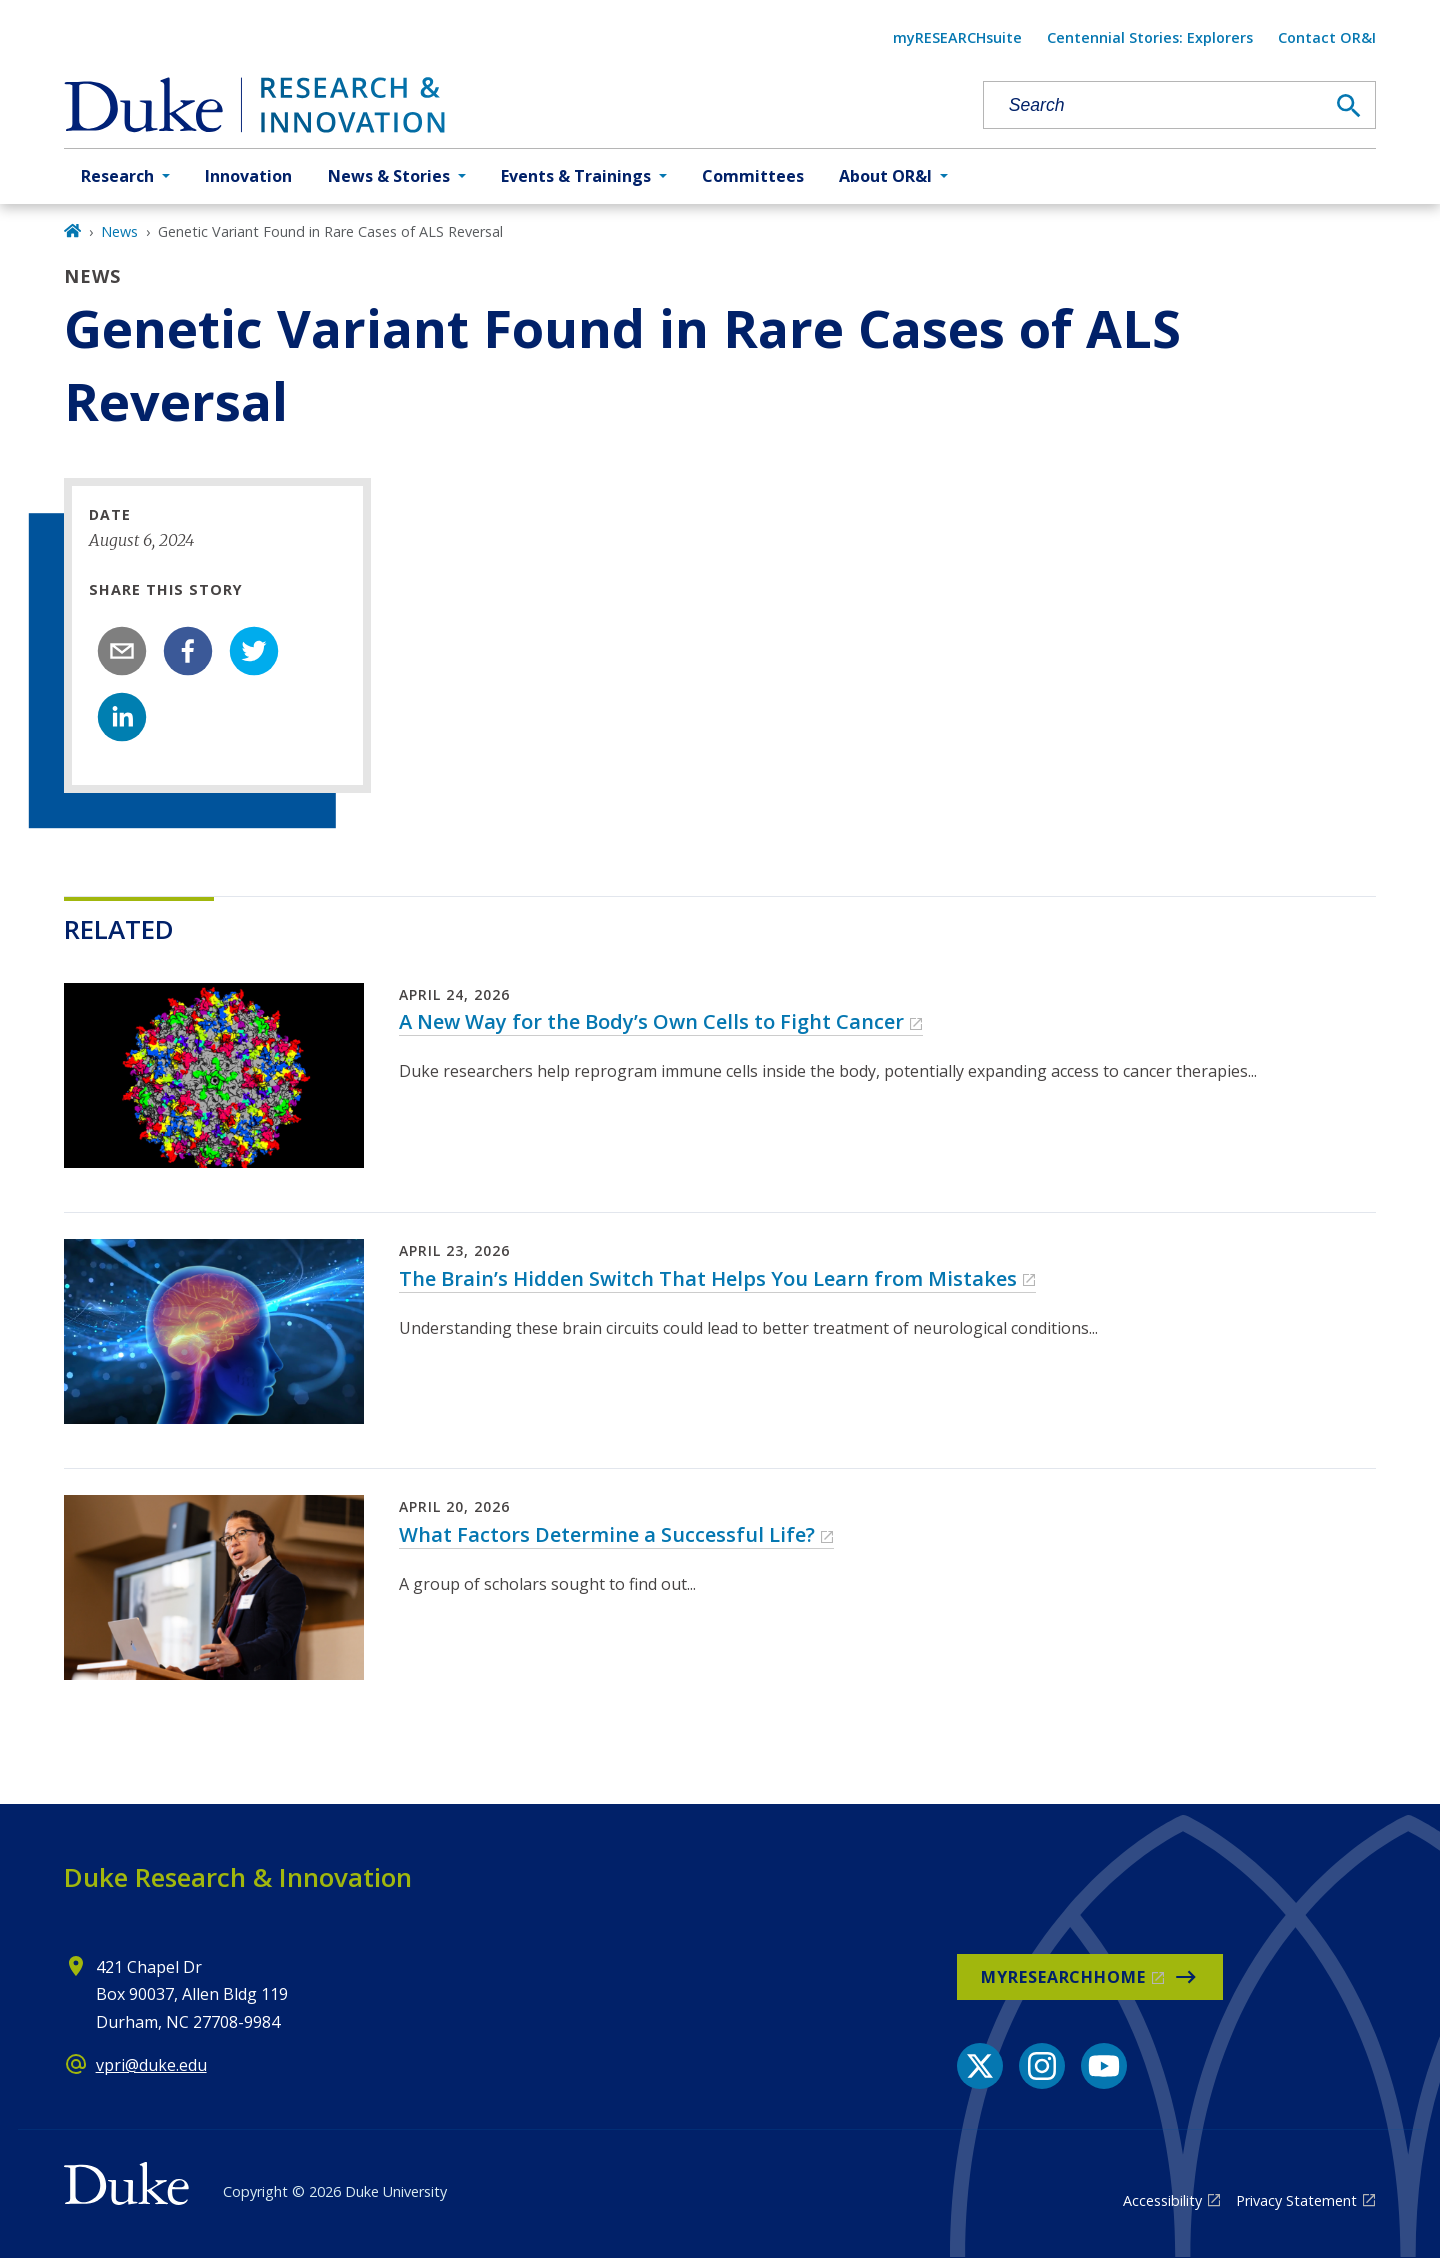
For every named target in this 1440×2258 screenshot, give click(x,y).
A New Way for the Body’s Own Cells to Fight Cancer (651, 1021)
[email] (122, 651)
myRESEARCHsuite (957, 37)
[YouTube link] (1104, 2066)
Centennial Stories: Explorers (1150, 37)
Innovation (248, 176)
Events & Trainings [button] (576, 176)
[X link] (980, 2066)
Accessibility (1162, 2200)
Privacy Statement (1296, 2200)
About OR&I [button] (885, 176)
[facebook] (188, 651)
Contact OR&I (1327, 37)
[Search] (1349, 106)
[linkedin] (122, 717)
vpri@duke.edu (151, 2065)
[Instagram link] (1042, 2066)
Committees (753, 176)
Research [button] (117, 176)
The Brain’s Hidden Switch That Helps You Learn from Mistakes (708, 1278)
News (119, 231)
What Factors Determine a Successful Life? (607, 1534)
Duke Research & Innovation (238, 1877)
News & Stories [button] (389, 176)
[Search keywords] (1154, 105)
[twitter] (254, 651)
